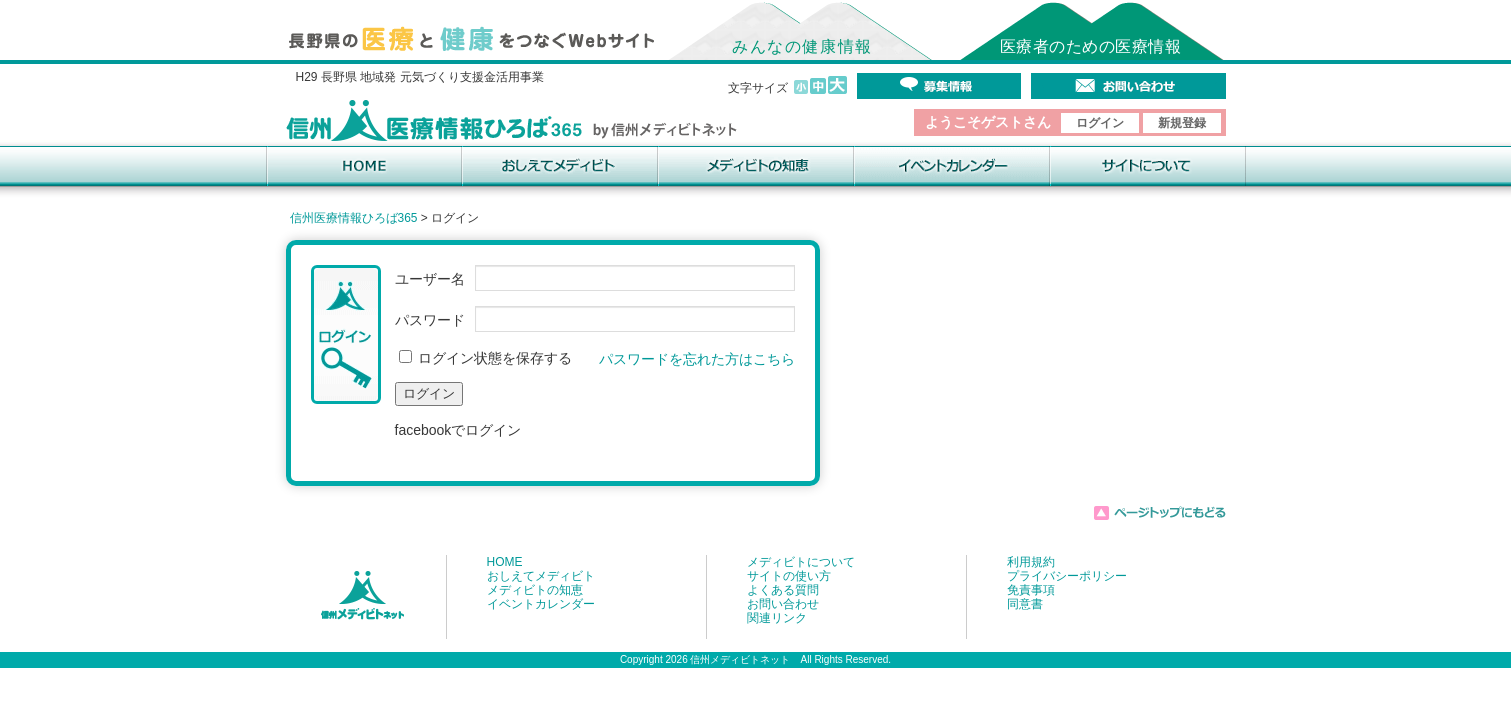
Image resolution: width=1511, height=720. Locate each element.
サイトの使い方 (789, 576)
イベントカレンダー (541, 604)
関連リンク (777, 618)
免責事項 (1031, 590)
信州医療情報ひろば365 (354, 218)
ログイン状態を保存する (486, 358)
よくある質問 (783, 590)
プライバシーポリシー (1067, 576)
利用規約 (1031, 562)
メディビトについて (801, 562)
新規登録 (1182, 123)
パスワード (430, 320)
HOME (505, 562)
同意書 (1025, 604)
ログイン (1100, 123)
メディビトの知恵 (535, 590)
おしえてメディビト (541, 576)
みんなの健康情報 (802, 46)
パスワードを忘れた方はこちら (697, 359)
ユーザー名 (430, 279)
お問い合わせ (783, 604)
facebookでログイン (458, 430)
